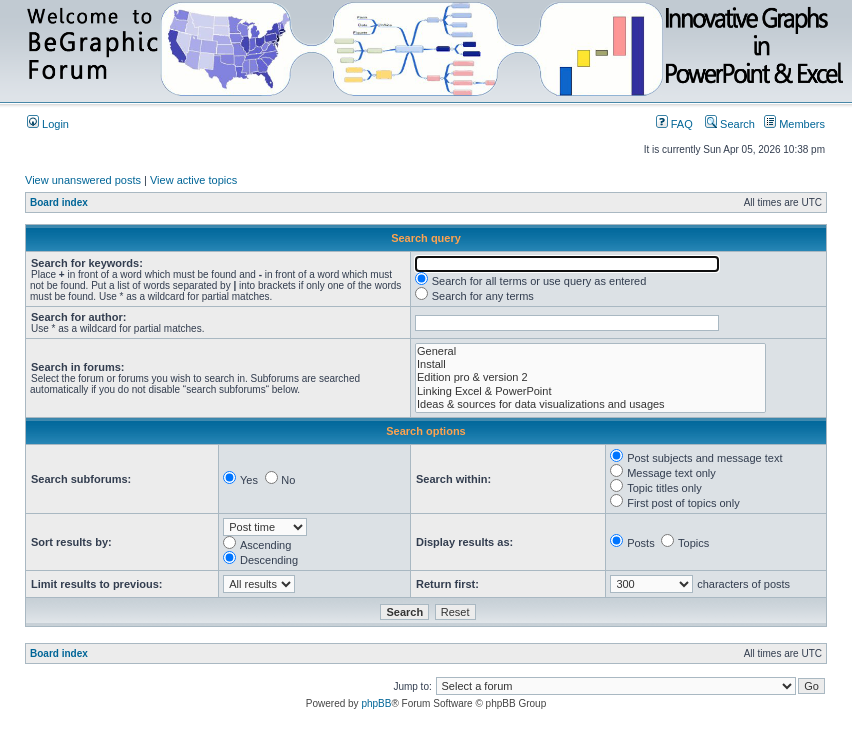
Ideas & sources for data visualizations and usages (590, 404)
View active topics (193, 180)
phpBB (376, 703)
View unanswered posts (83, 180)
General (590, 351)
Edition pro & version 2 (590, 377)
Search (730, 124)
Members (794, 124)
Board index (59, 202)
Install (590, 364)
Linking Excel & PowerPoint (590, 391)
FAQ (674, 124)
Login (48, 124)
